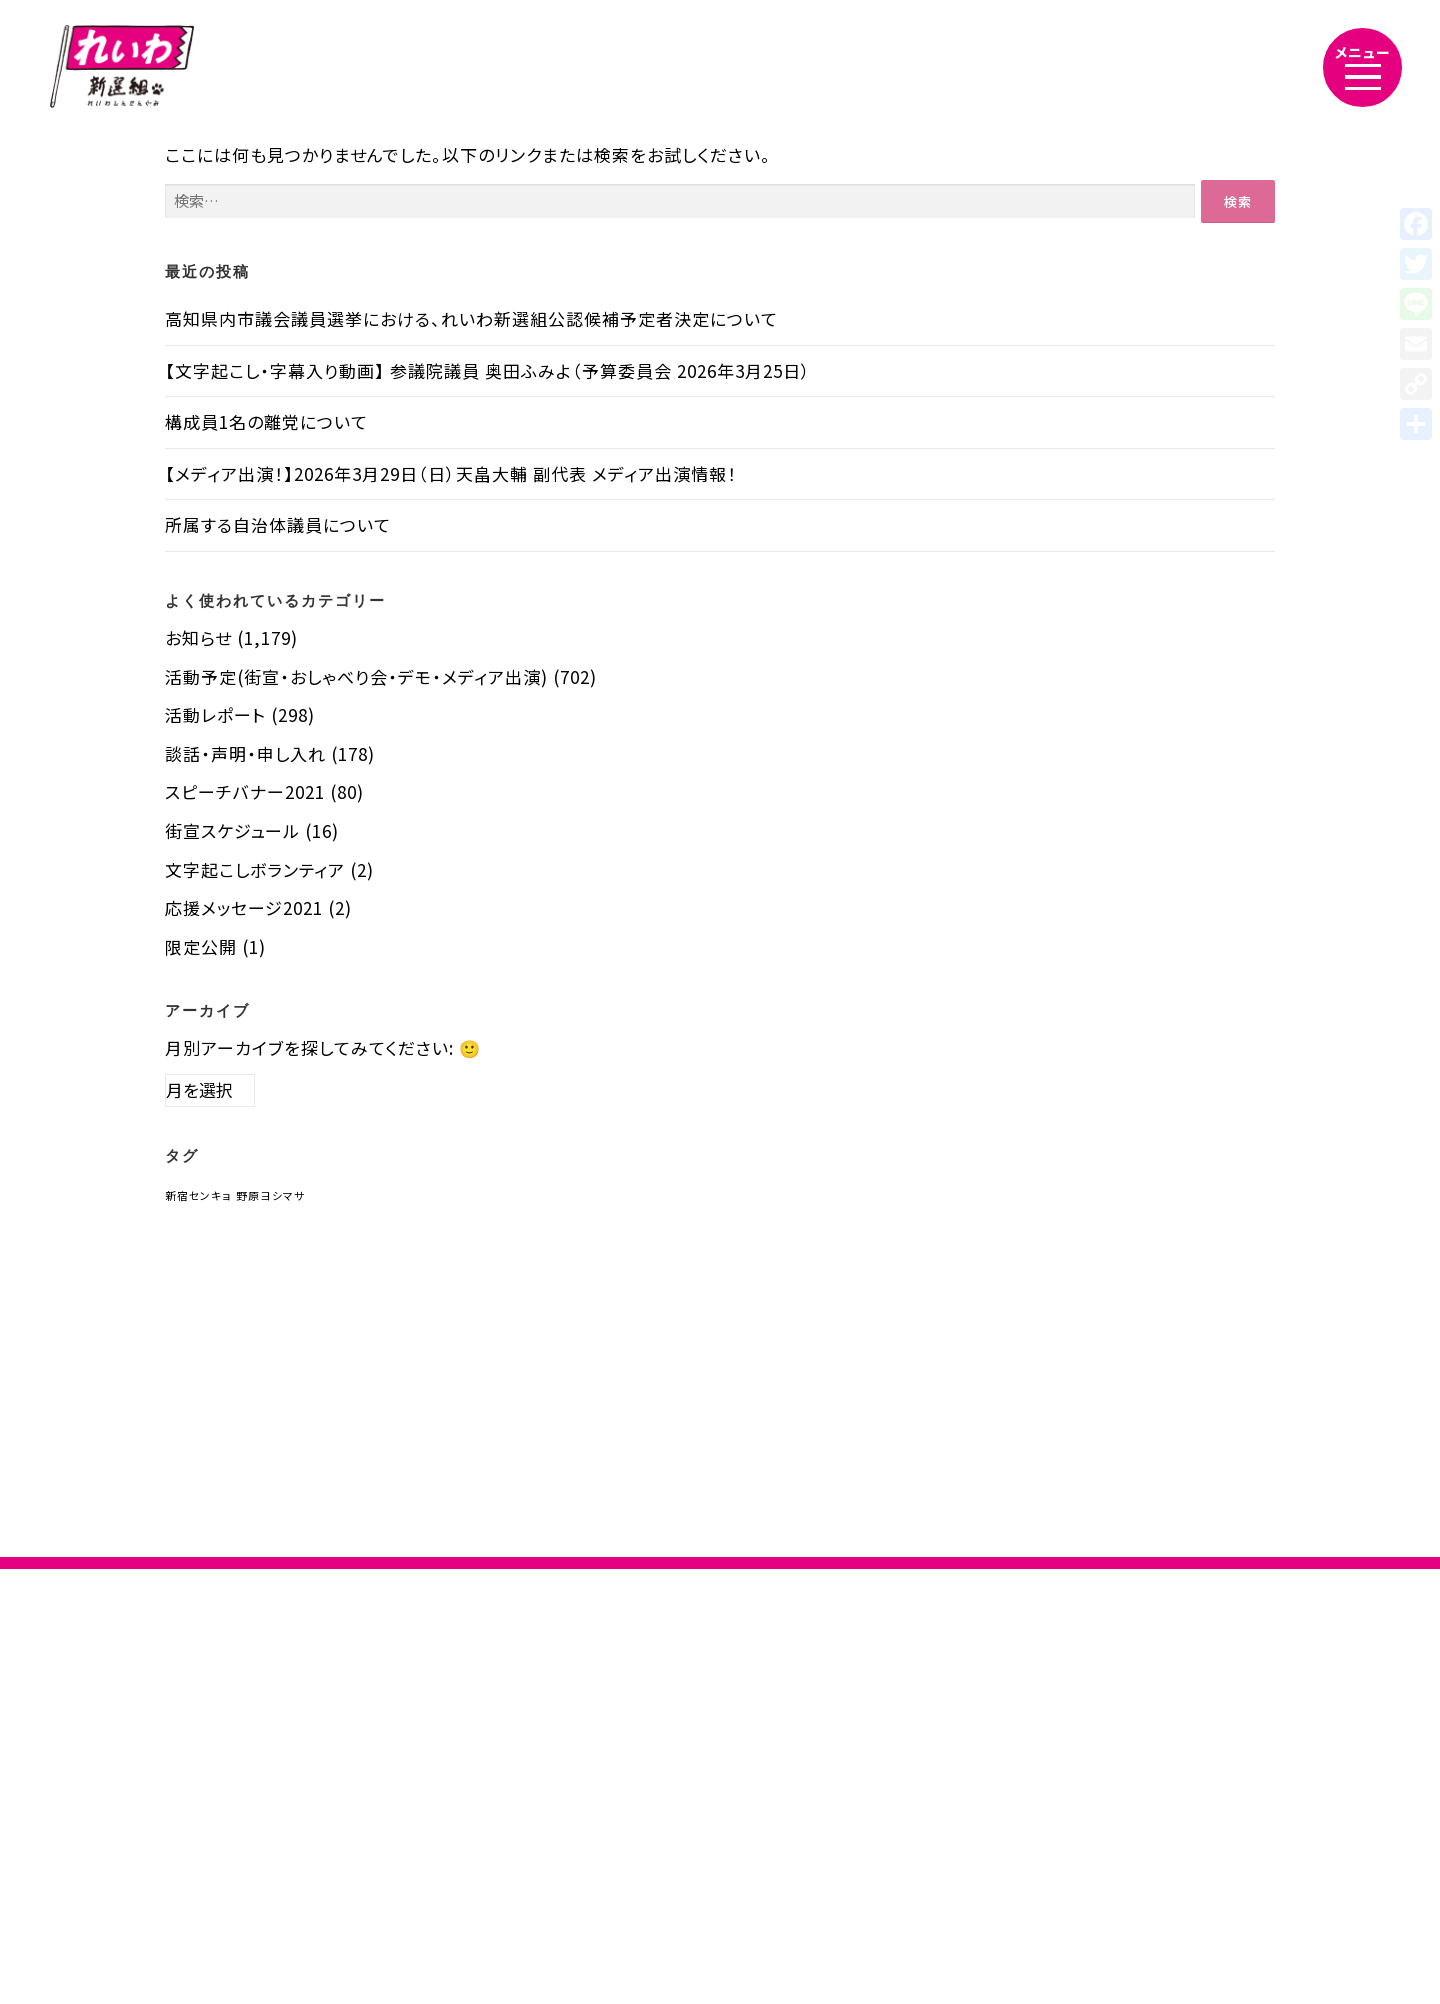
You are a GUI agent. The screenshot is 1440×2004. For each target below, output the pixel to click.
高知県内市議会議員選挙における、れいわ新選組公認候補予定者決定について (471, 318)
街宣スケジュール (232, 830)
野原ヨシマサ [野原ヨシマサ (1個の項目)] (270, 1195)
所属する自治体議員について (278, 524)
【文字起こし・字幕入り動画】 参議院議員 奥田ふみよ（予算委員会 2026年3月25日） (488, 370)
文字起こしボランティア (255, 869)
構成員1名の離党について (266, 421)
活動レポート (215, 714)
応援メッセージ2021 (244, 907)
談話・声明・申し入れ (245, 753)
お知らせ (198, 637)
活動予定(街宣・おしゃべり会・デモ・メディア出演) (356, 676)
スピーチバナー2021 (245, 791)
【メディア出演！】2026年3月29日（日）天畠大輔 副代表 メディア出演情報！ (451, 473)
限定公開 (201, 946)
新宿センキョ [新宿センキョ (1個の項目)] (198, 1195)
